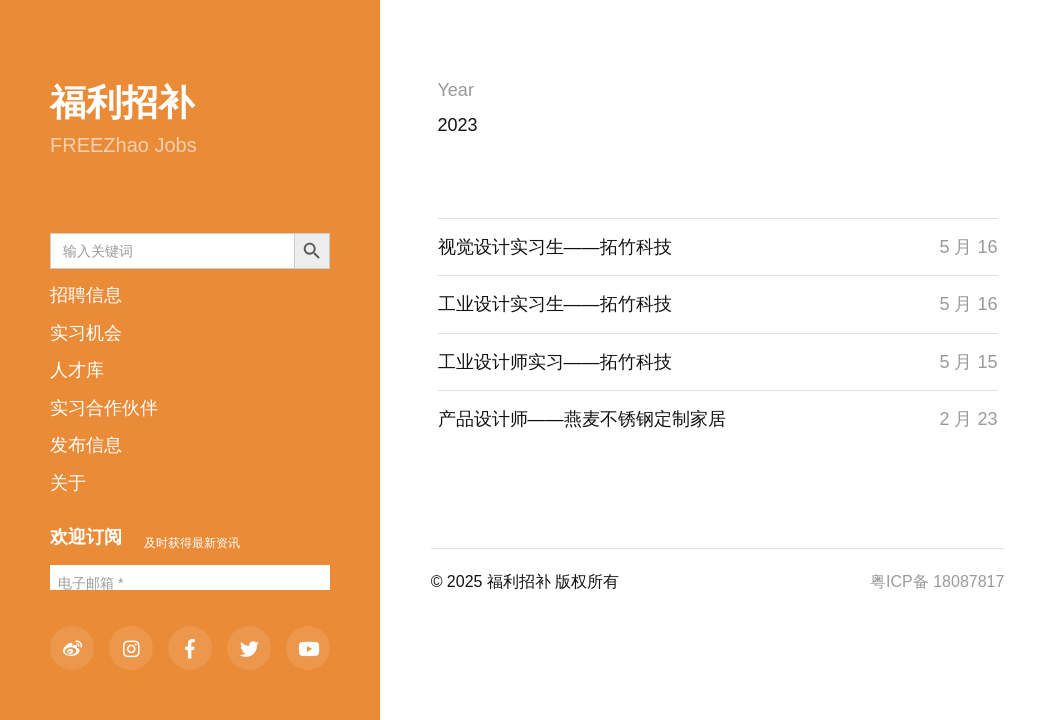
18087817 (968, 581)
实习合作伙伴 (104, 408)
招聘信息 (86, 295)
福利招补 (122, 102)
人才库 (77, 370)
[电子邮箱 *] (190, 583)
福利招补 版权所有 (553, 581)
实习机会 (86, 333)
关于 (68, 483)
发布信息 (86, 445)
